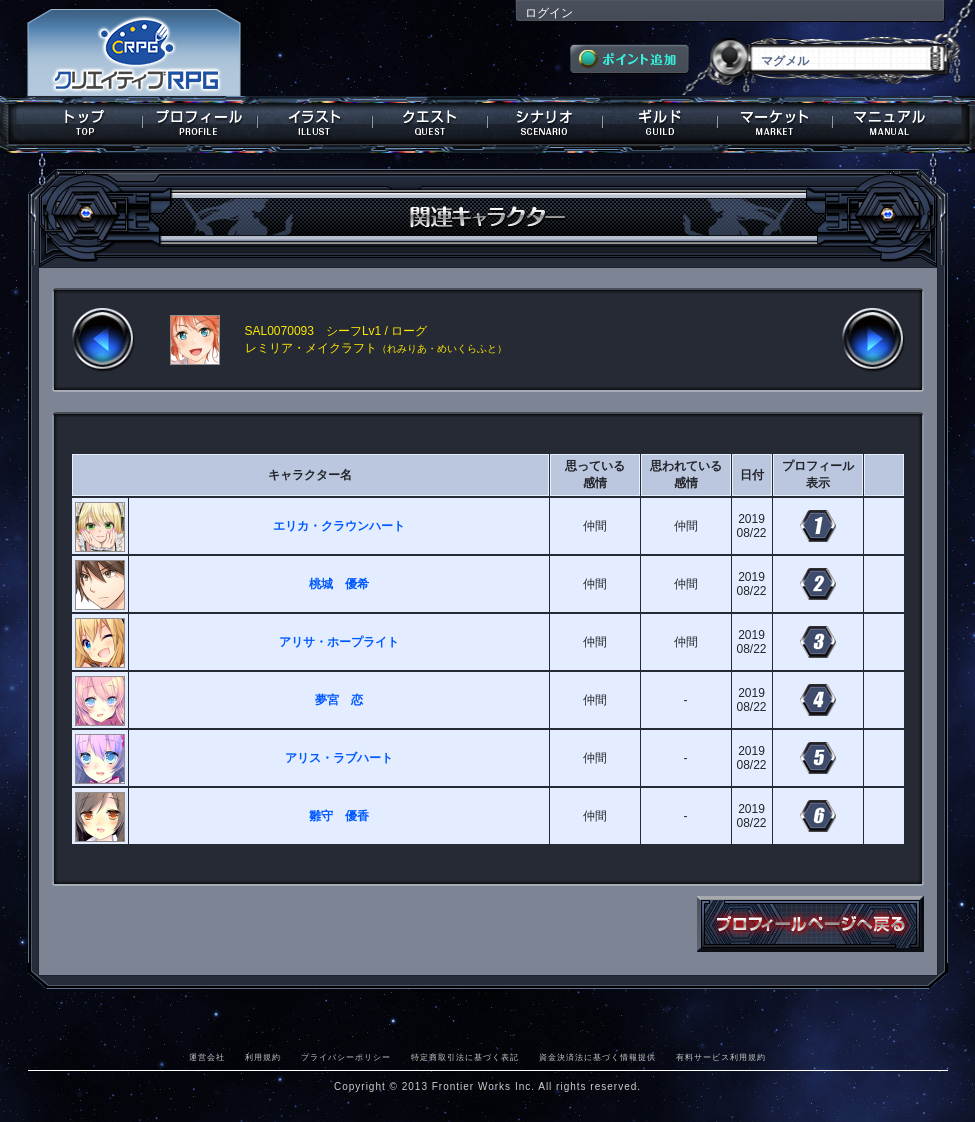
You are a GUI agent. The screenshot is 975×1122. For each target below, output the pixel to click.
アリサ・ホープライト (339, 642)
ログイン (549, 13)
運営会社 (207, 1057)
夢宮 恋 (339, 700)
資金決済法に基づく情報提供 (597, 1057)
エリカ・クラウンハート (339, 526)
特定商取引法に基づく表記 (465, 1057)
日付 (752, 475)
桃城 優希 (339, 584)
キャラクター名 (310, 475)
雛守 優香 (339, 816)
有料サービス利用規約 (721, 1057)
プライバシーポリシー (346, 1057)
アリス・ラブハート (339, 758)
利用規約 (263, 1057)
